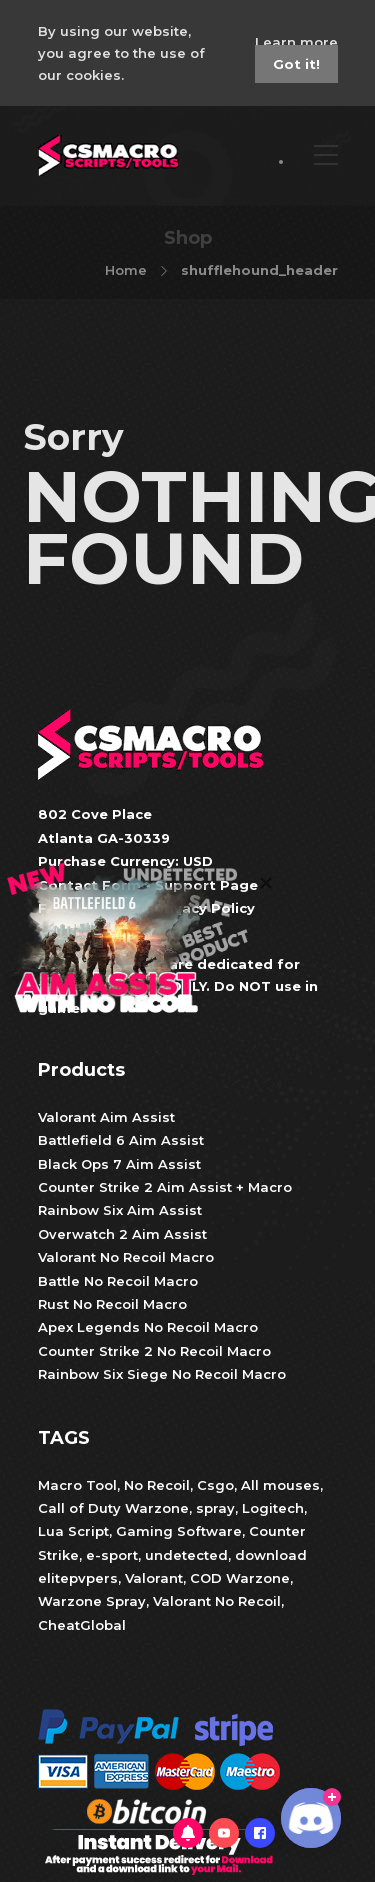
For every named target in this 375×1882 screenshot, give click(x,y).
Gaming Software (179, 1531)
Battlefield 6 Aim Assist (121, 1140)
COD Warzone (238, 1578)
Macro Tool (77, 1485)
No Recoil (157, 1485)
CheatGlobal (82, 1625)
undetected (186, 1555)
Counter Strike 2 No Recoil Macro (154, 1351)
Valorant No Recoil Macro (126, 1257)
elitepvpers (78, 1578)
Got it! (296, 64)
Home (126, 270)
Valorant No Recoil (215, 1601)
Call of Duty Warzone (113, 1508)
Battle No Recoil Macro (118, 1281)
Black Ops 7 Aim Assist (119, 1164)
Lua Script (73, 1531)
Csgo (215, 1485)
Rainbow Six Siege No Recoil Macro (162, 1374)
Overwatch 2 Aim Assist (122, 1234)
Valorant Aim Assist (106, 1117)
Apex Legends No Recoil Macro (148, 1327)
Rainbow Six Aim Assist (120, 1210)
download (271, 1555)
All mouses (280, 1485)
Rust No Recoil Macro (112, 1304)
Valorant (152, 1578)
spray (215, 1508)
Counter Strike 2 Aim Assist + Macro (165, 1187)
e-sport (112, 1555)
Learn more (296, 42)
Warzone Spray (92, 1601)
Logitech (273, 1508)
